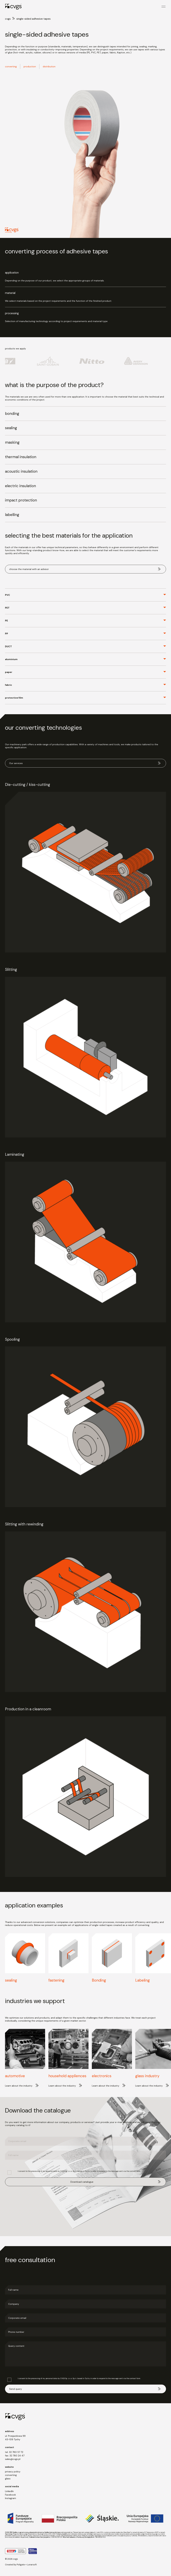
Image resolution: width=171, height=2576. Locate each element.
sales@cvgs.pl (12, 2459)
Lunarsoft (32, 2564)
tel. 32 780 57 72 (14, 2452)
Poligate (21, 2564)
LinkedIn (9, 2491)
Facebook (10, 2494)
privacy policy (12, 2471)
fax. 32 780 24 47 (14, 2455)
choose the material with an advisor (29, 569)
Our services (16, 763)
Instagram (10, 2498)
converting (11, 2475)
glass (8, 2478)
